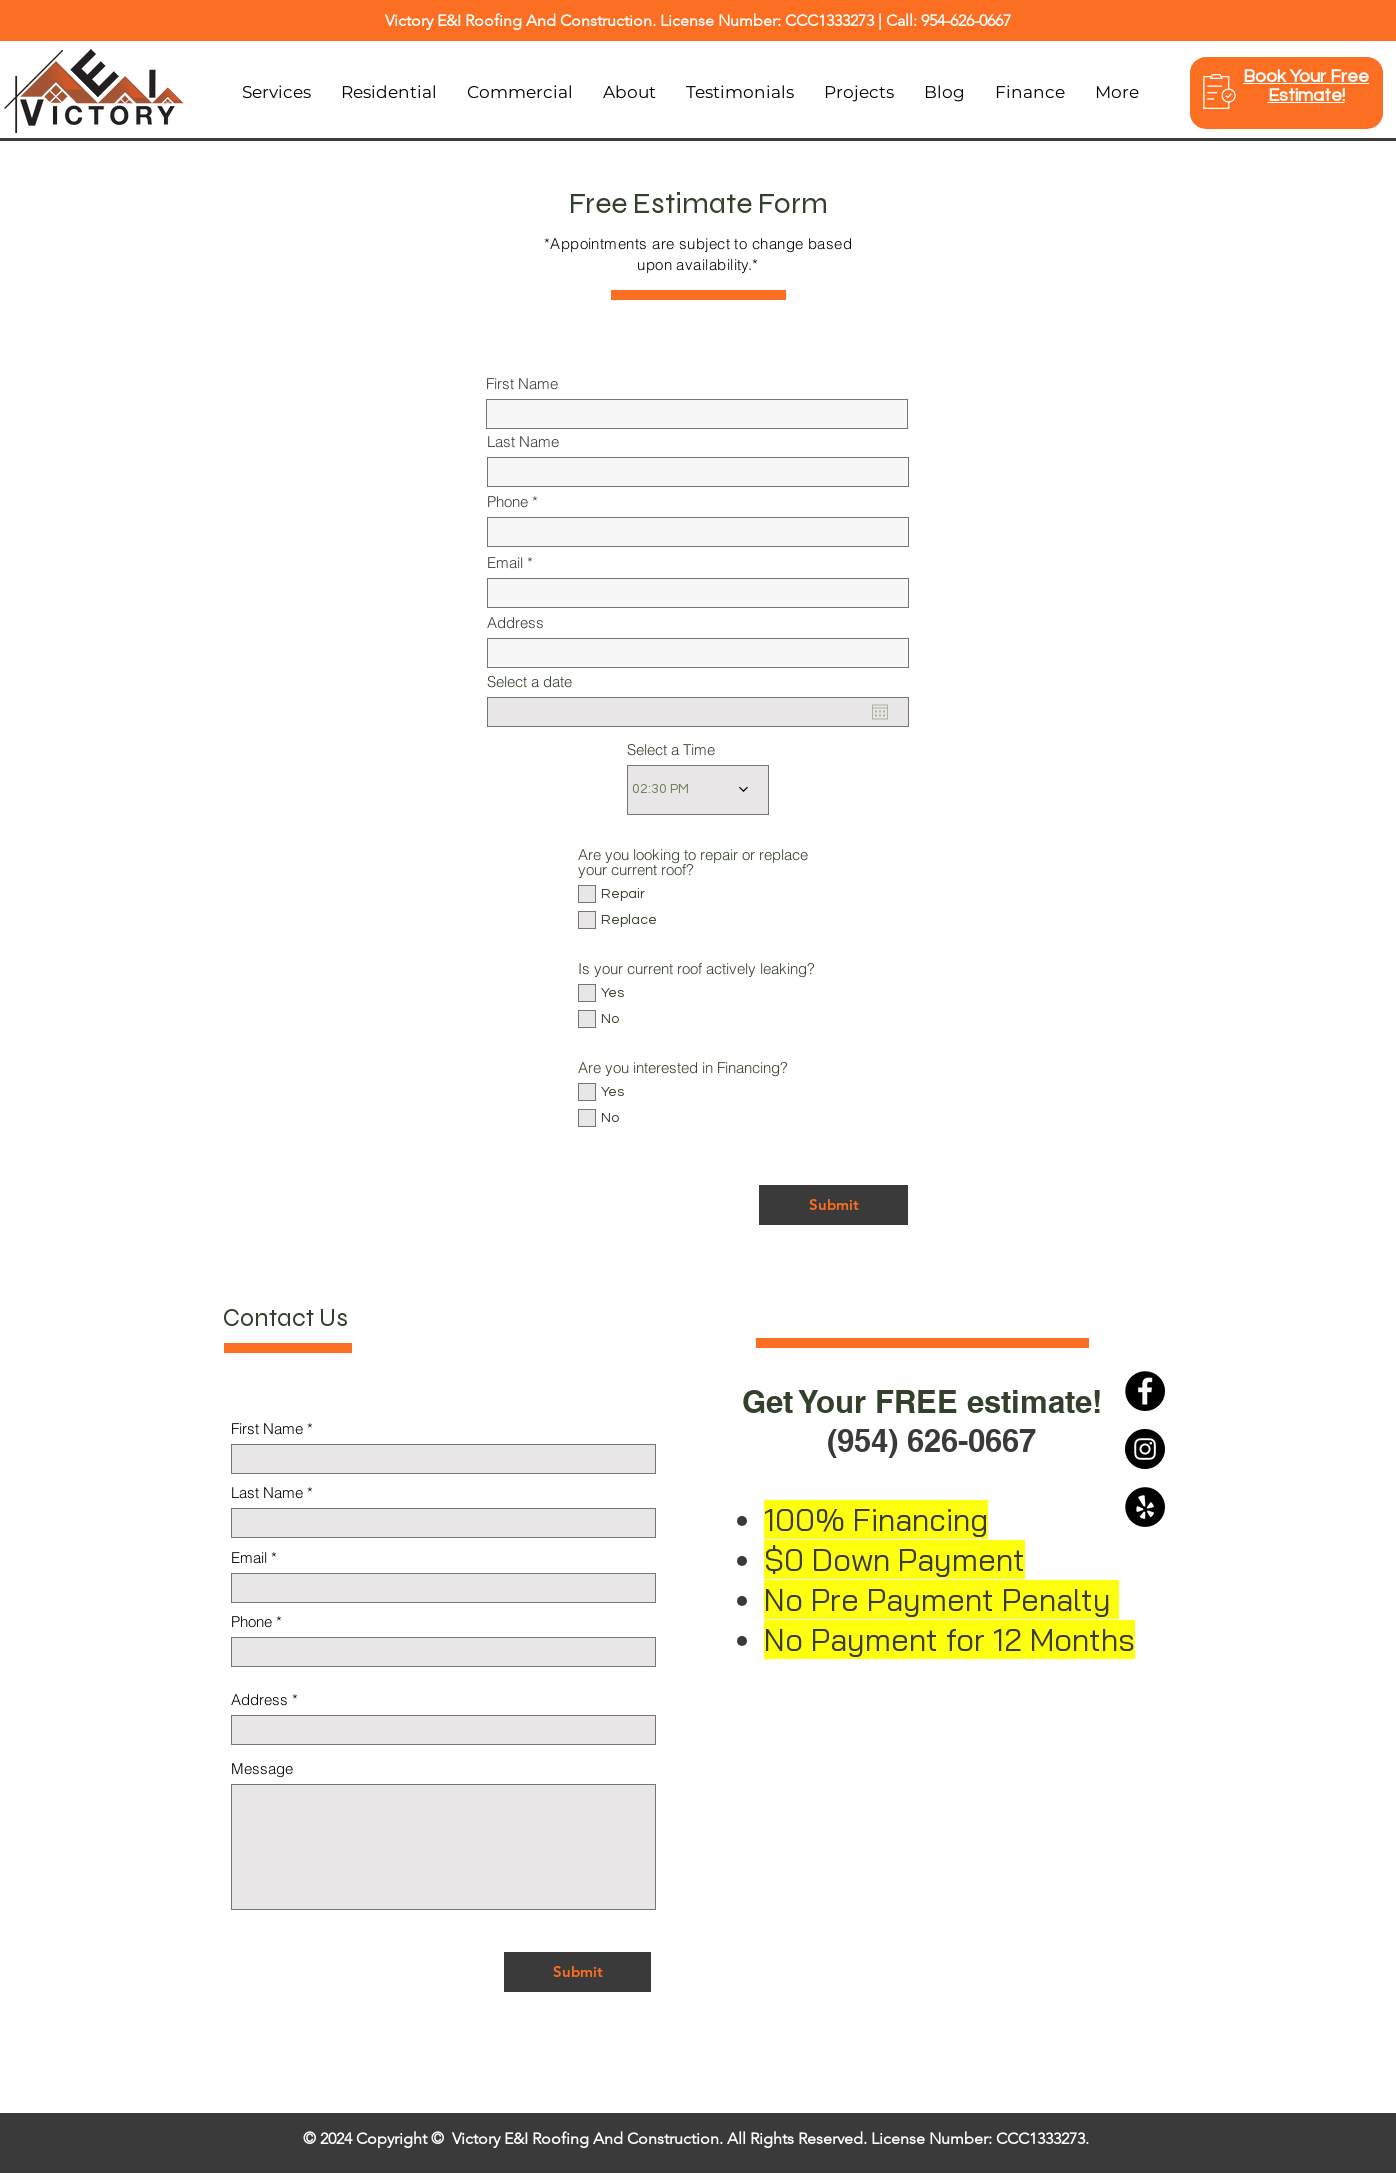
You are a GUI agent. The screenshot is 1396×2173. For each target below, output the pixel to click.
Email (505, 562)
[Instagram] (1145, 1449)
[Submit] (833, 1205)
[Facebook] (1145, 1391)
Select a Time (671, 749)
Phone (507, 501)
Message (262, 1768)
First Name (522, 383)
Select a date (529, 681)
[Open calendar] (880, 712)
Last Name (523, 441)
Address (515, 622)
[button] (389, 92)
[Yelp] (1145, 1507)
